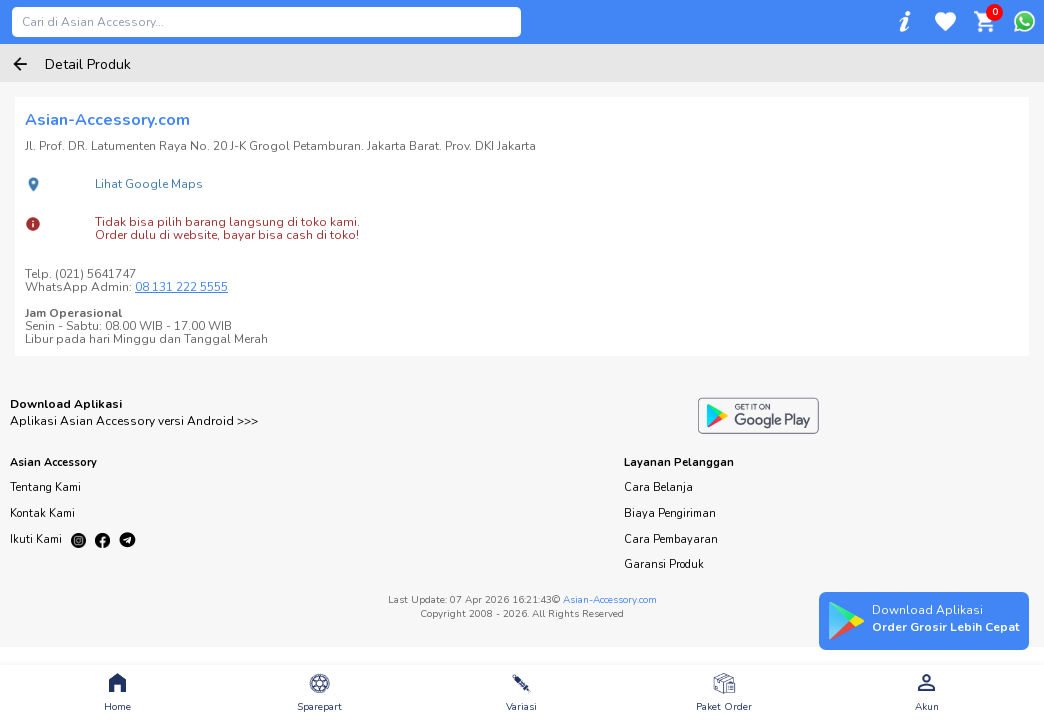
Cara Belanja (658, 487)
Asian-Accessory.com (610, 600)
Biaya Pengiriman (670, 513)
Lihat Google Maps (149, 184)
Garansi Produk (664, 564)
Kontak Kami (42, 513)
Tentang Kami (45, 487)
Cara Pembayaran (671, 539)
